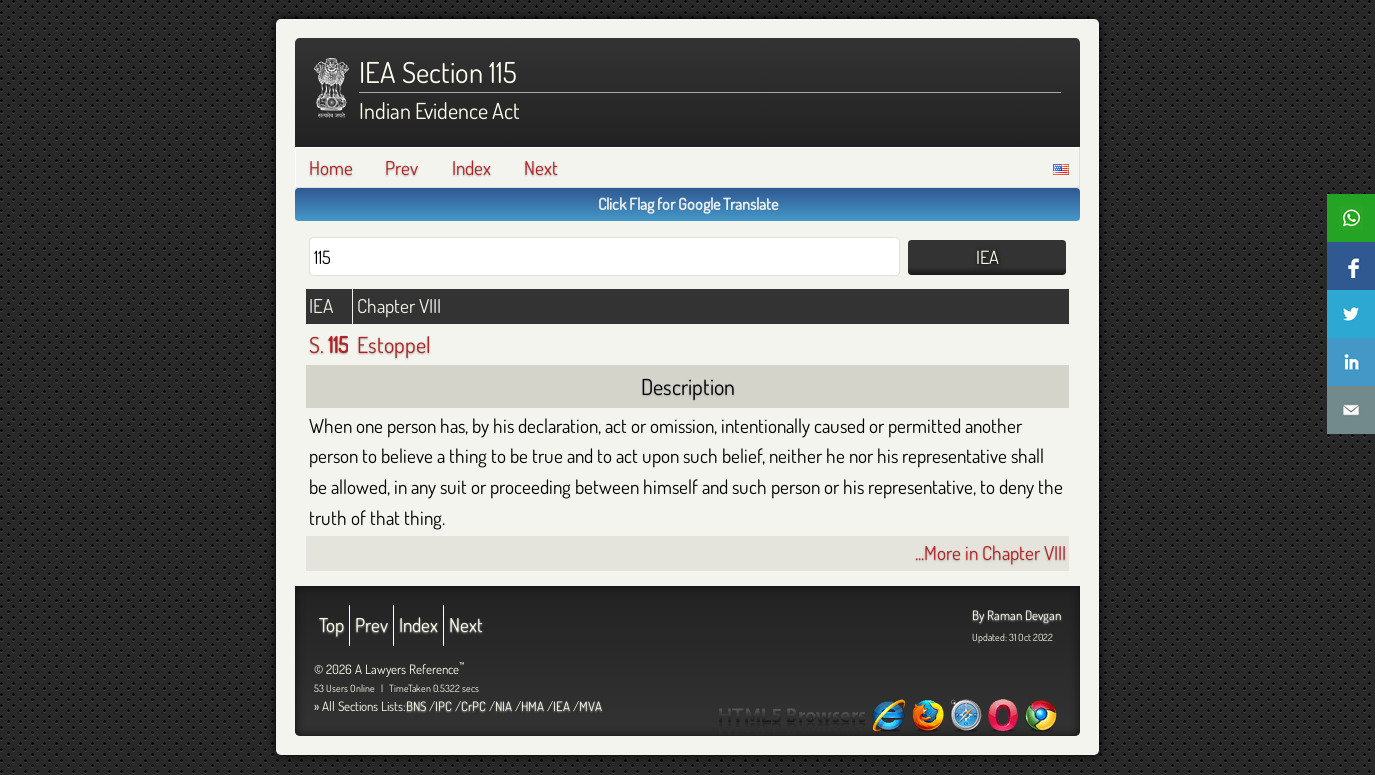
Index (471, 167)
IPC (443, 706)
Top (331, 624)
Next (541, 167)
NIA (503, 706)
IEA (561, 706)
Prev (401, 167)
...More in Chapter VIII (990, 552)
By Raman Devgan (1016, 615)
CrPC (473, 706)
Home (331, 167)
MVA (590, 706)
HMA (532, 706)
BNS (416, 706)
